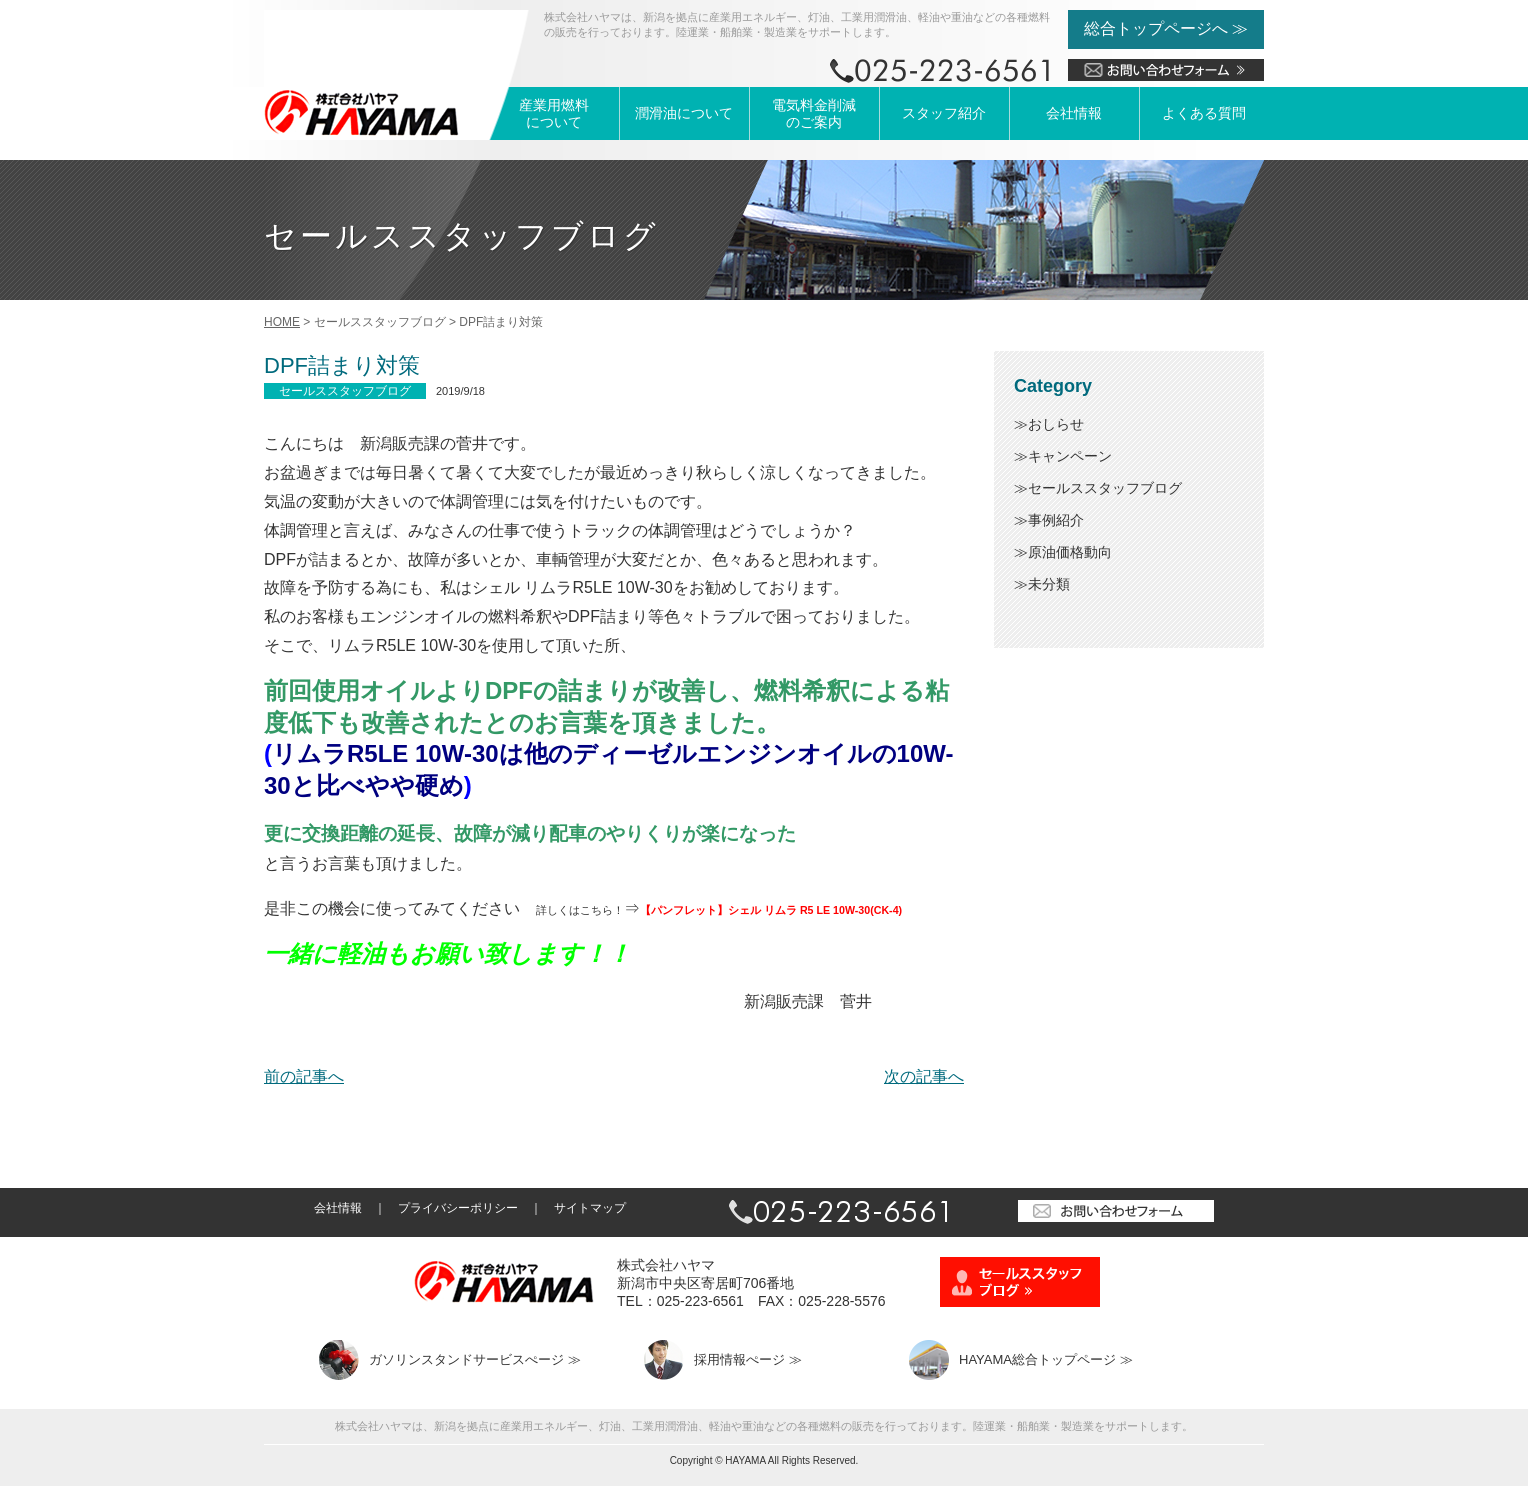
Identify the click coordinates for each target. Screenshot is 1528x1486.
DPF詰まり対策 (342, 365)
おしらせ (1056, 424)
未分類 (1049, 584)
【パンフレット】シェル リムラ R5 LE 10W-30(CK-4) (771, 910)
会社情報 (1074, 113)
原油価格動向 (1070, 552)
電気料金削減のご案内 (814, 113)
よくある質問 (1204, 113)
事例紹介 (1056, 520)
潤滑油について (684, 113)
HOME (282, 322)
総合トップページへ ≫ (1166, 28)
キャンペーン (1070, 456)
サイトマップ (590, 1208)
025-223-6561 (700, 1301)
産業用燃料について (554, 113)
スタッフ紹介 (944, 113)
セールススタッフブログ (1105, 488)
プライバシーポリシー (458, 1208)
